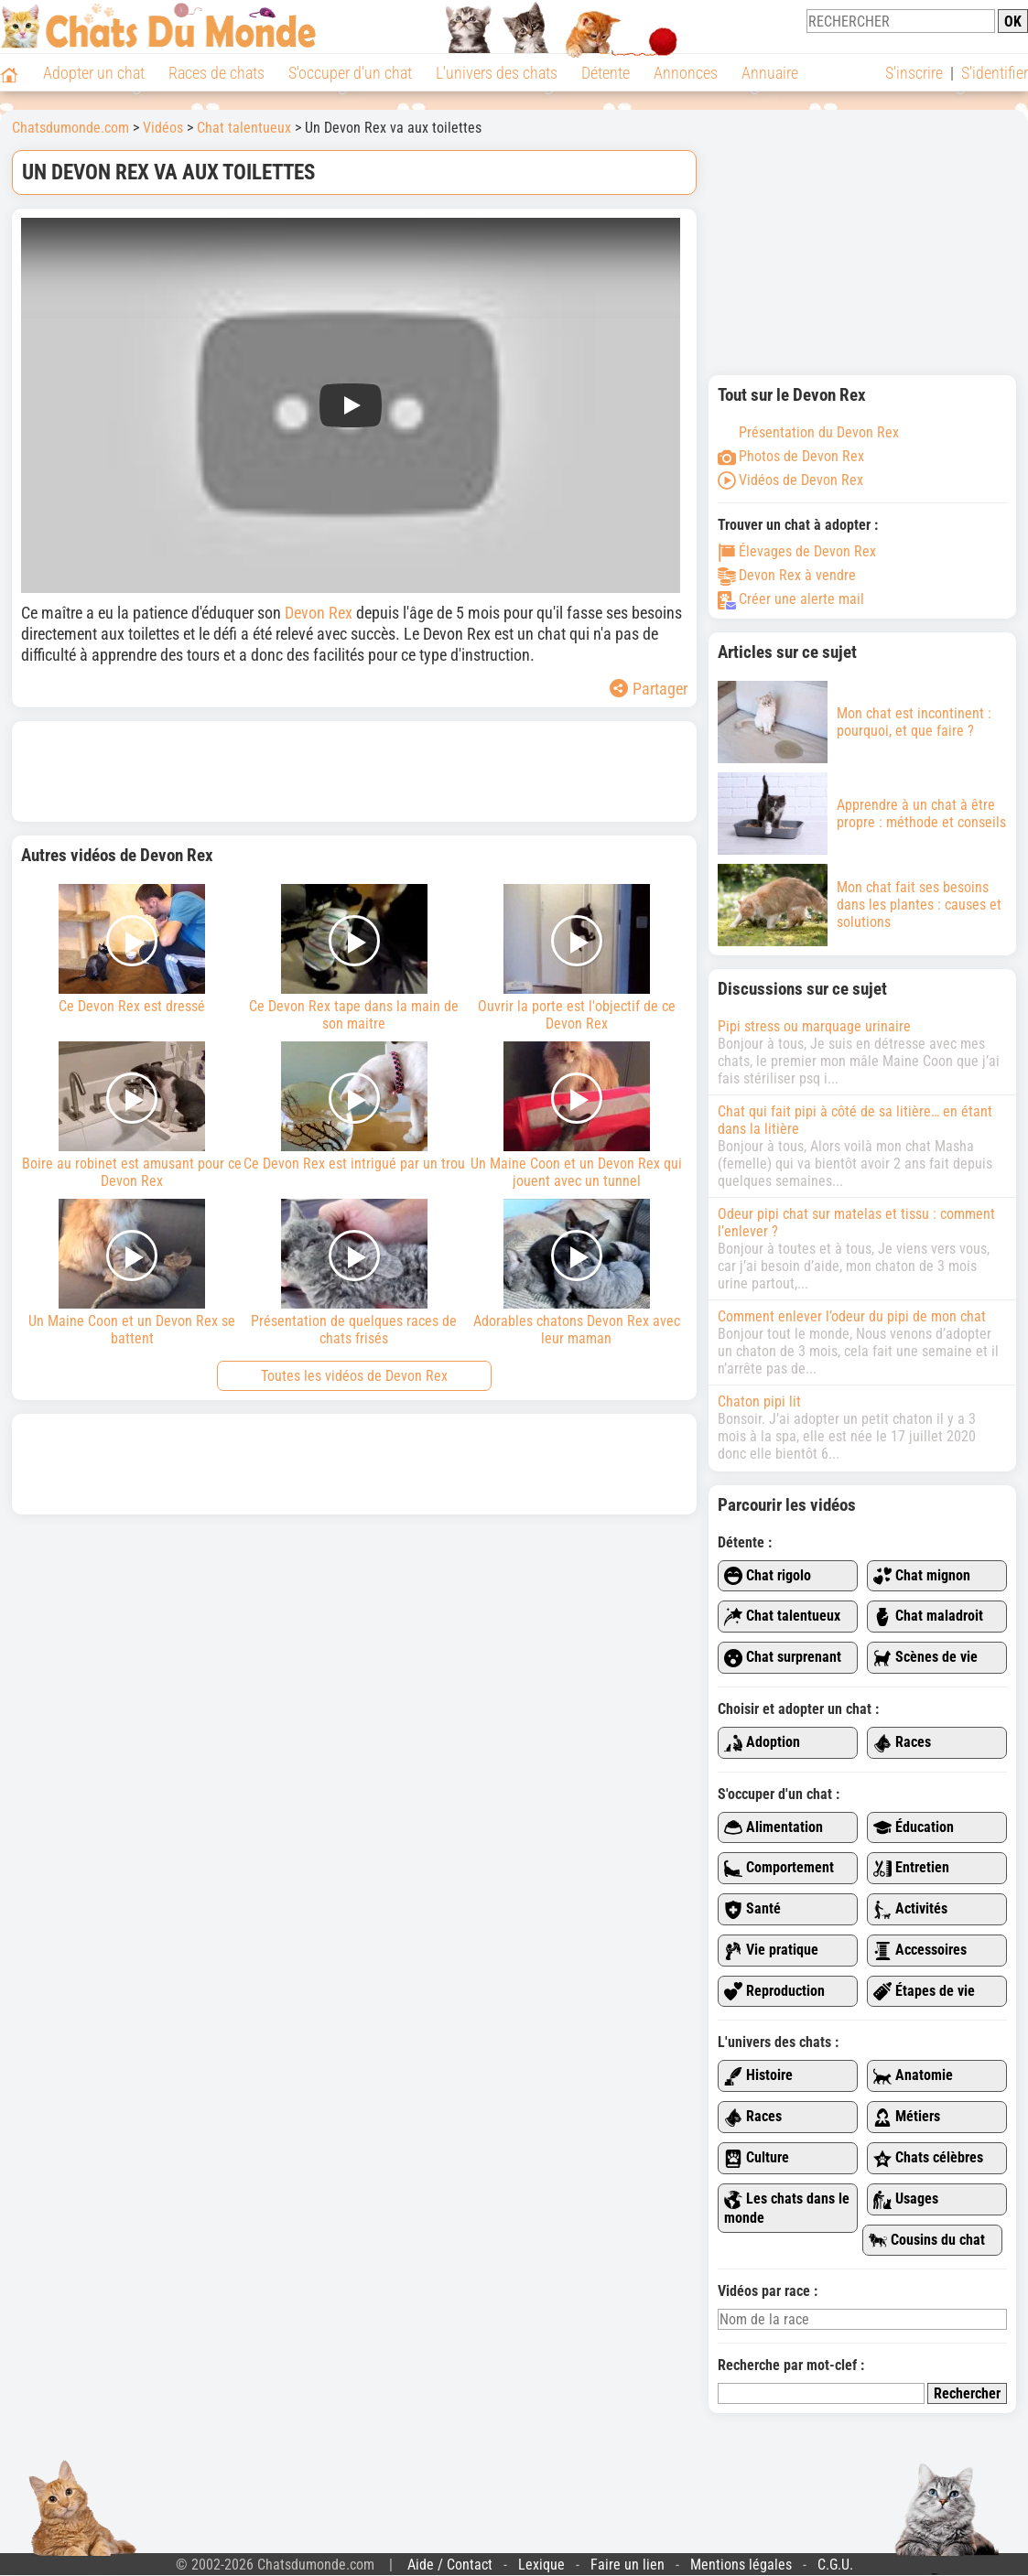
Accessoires (920, 1950)
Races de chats (216, 72)
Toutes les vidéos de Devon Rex (354, 1376)
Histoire (758, 2076)
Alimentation (773, 1828)
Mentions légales (741, 2564)
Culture (756, 2158)
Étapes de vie (924, 1991)
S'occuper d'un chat (350, 72)
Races (902, 1742)
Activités (910, 1909)
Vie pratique (771, 1950)
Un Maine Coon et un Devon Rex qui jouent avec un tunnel (576, 1115)
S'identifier (994, 72)
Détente (605, 72)
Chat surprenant (782, 1657)
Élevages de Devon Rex (797, 551)
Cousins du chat (927, 2240)
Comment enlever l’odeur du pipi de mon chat (852, 1316)
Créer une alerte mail (791, 599)
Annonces (686, 72)
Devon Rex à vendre (787, 575)
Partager (648, 688)
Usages (905, 2199)
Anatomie (913, 2076)
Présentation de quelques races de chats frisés (354, 1273)
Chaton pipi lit (759, 1401)
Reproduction (774, 1991)
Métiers (906, 2117)
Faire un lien (627, 2564)
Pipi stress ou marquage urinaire (814, 1026)
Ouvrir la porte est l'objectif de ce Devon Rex (576, 958)
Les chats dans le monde (786, 2208)
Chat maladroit (928, 1616)
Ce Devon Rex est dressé (132, 949)
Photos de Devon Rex (791, 456)
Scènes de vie (925, 1657)
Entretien (911, 1868)
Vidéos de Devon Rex (790, 480)
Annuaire (769, 72)
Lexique (541, 2564)
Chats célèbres (928, 2158)
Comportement (779, 1868)
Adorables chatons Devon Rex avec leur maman (576, 1273)
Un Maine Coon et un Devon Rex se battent (132, 1273)
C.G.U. (835, 2564)
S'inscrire (914, 72)
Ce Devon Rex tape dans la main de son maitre (354, 958)
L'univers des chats (496, 72)
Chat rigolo (767, 1576)
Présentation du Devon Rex (808, 432)
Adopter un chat (94, 72)
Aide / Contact (449, 2564)
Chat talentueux (782, 1616)
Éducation (913, 1828)
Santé (752, 1909)
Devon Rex (318, 612)
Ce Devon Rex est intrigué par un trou (354, 1106)
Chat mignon (921, 1576)
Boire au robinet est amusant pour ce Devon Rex (132, 1115)
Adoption (762, 1742)
